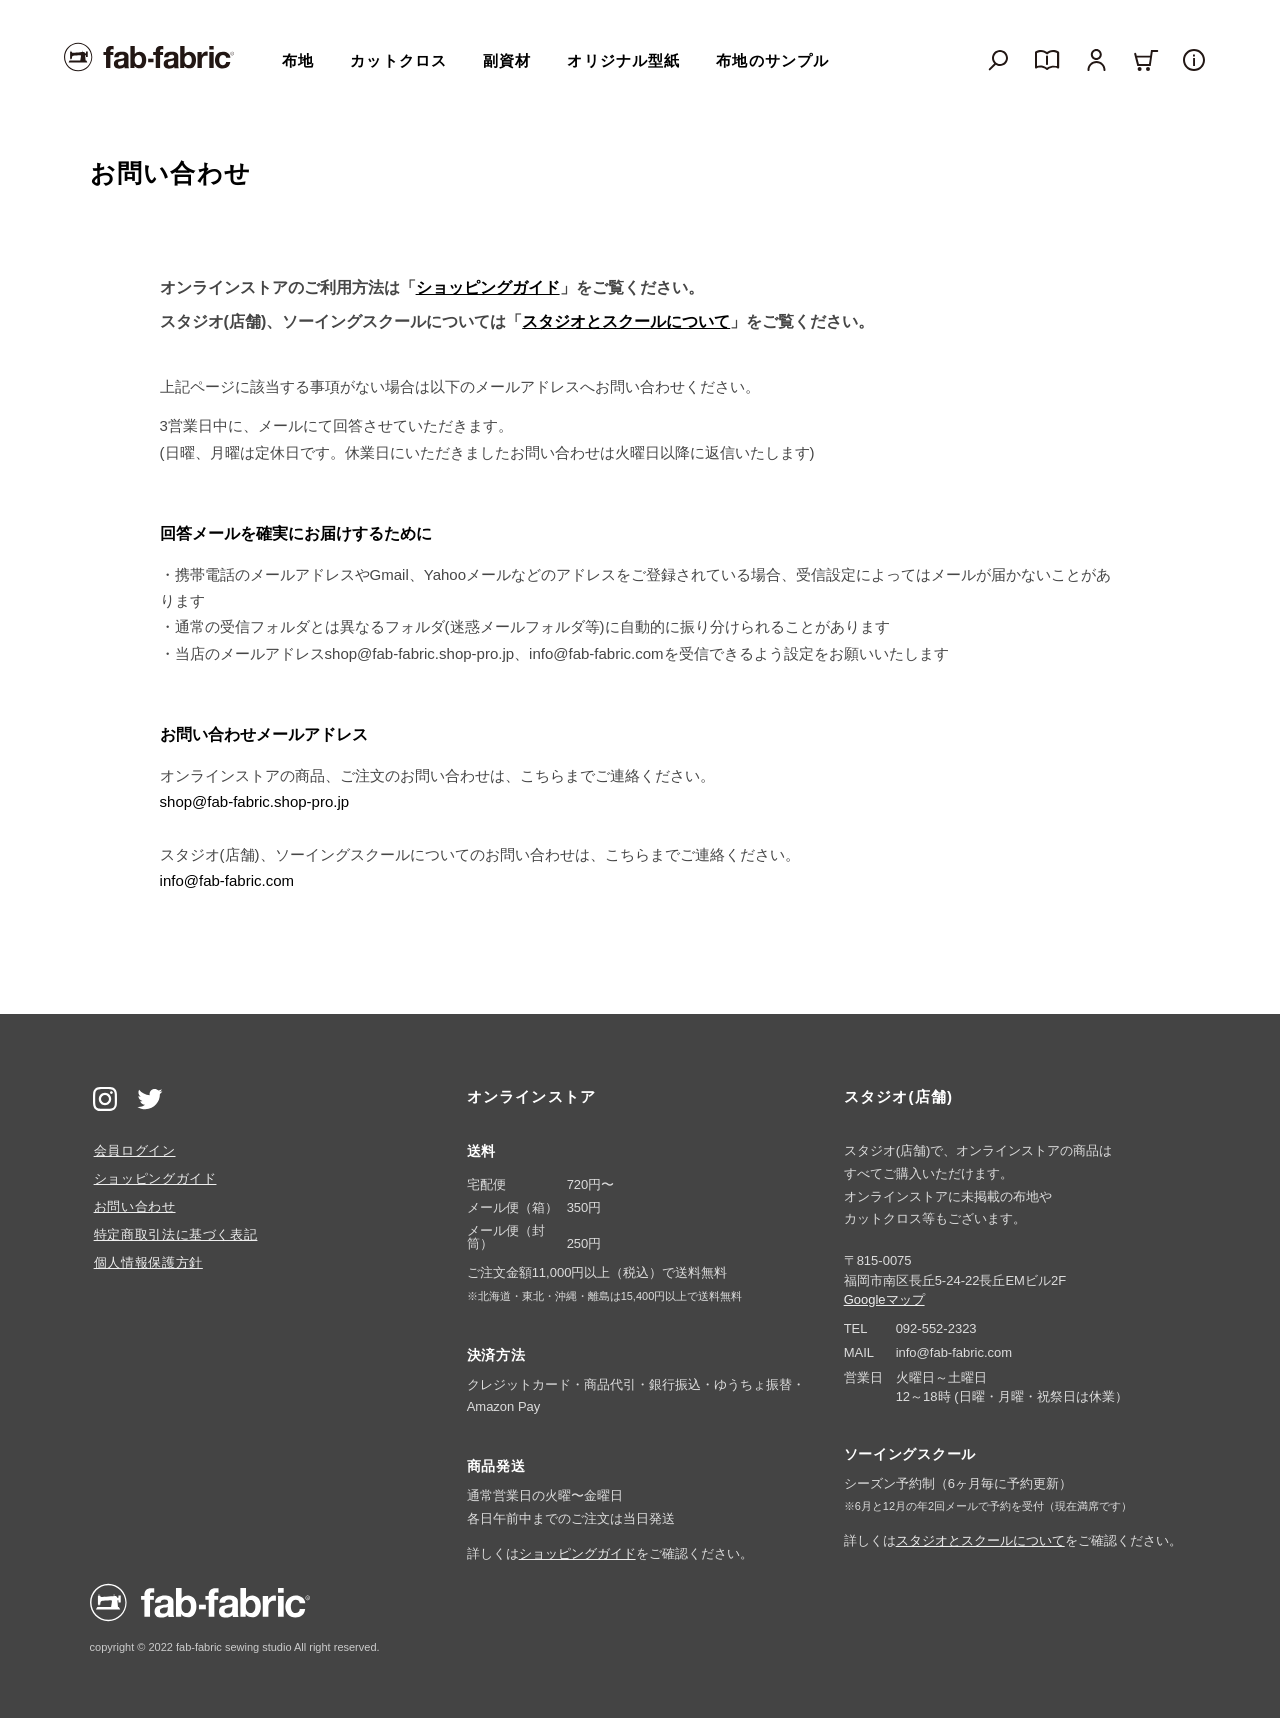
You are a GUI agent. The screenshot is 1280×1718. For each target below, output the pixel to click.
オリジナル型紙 (623, 60)
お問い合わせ (135, 1206)
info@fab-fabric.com (227, 880)
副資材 (507, 60)
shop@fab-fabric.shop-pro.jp (255, 801)
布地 (298, 60)
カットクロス (398, 60)
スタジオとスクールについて (626, 321)
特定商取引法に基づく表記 (176, 1234)
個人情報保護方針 (148, 1262)
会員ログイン (135, 1150)
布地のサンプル (772, 60)
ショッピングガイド (488, 287)
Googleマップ (884, 1299)
